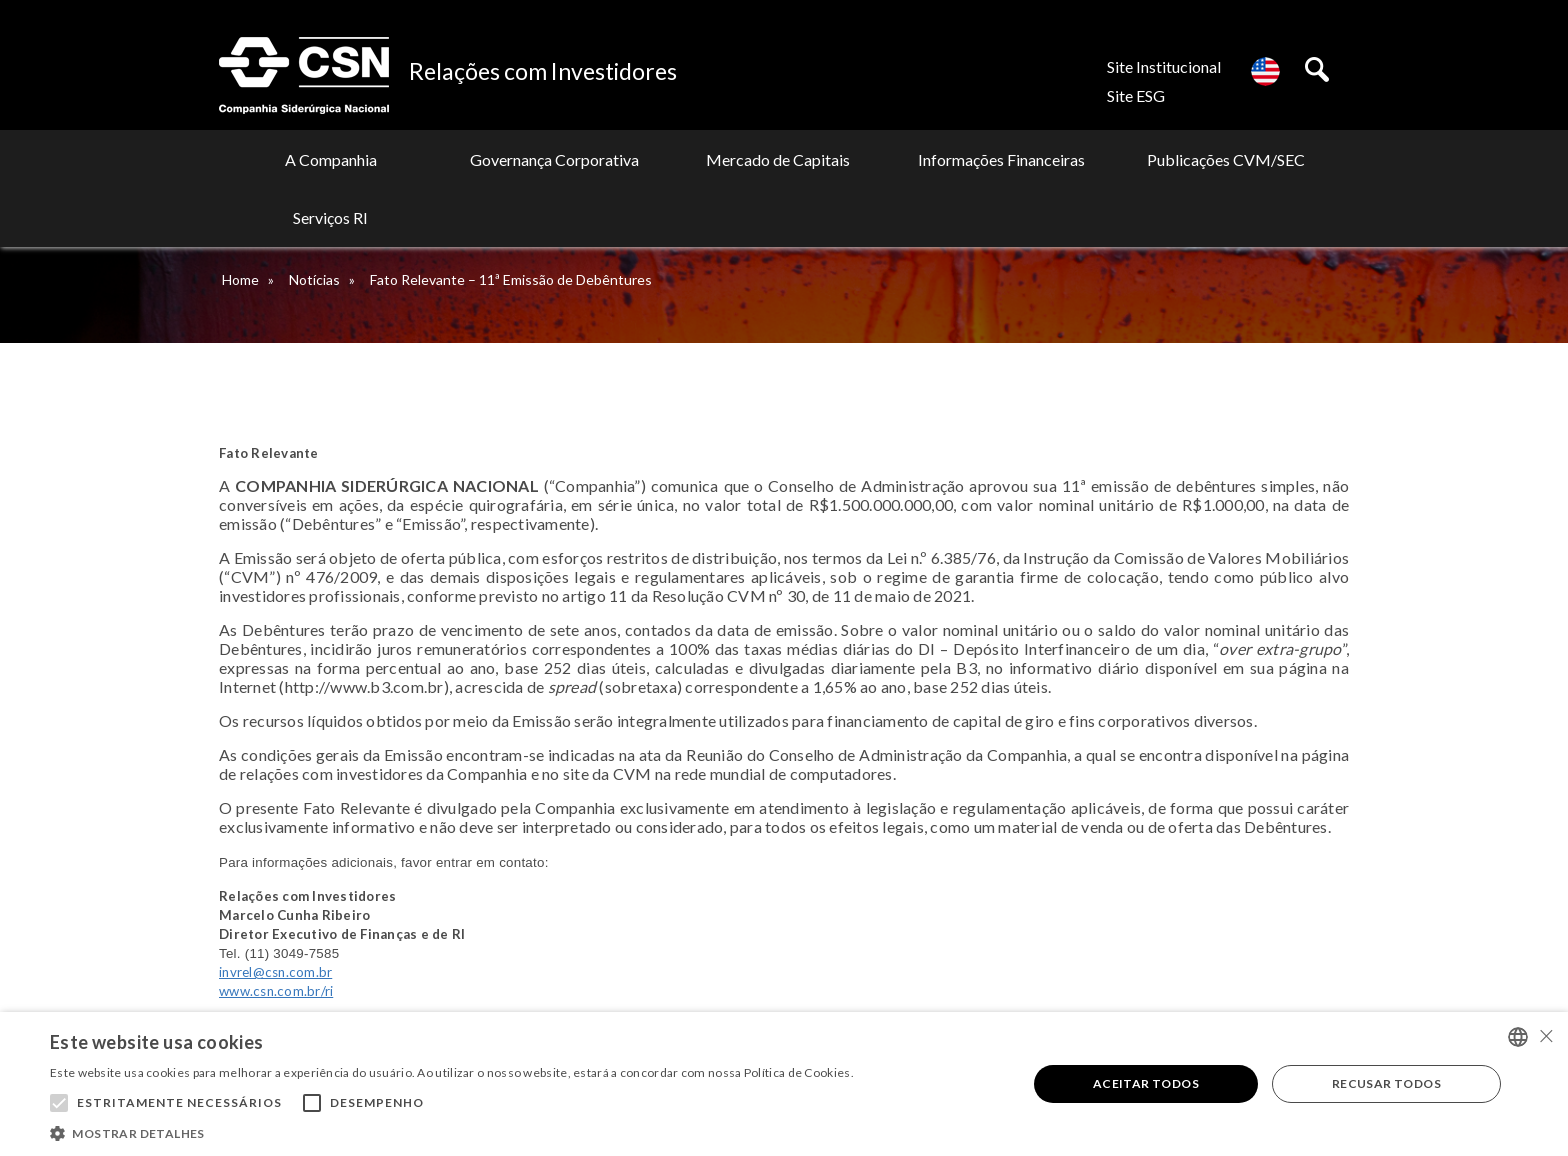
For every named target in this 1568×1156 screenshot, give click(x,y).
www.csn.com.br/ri (276, 991)
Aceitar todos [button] (1146, 1083)
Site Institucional (1164, 66)
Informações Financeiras (875, 159)
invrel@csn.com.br (275, 972)
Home (240, 279)
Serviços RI (1250, 159)
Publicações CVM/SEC (1063, 159)
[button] (452, 1132)
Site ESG (1136, 95)
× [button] (1545, 1035)
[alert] (784, 1084)
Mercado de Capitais (688, 159)
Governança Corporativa (500, 159)
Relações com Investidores (543, 71)
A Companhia (313, 159)
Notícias (314, 279)
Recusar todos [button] (1386, 1083)
